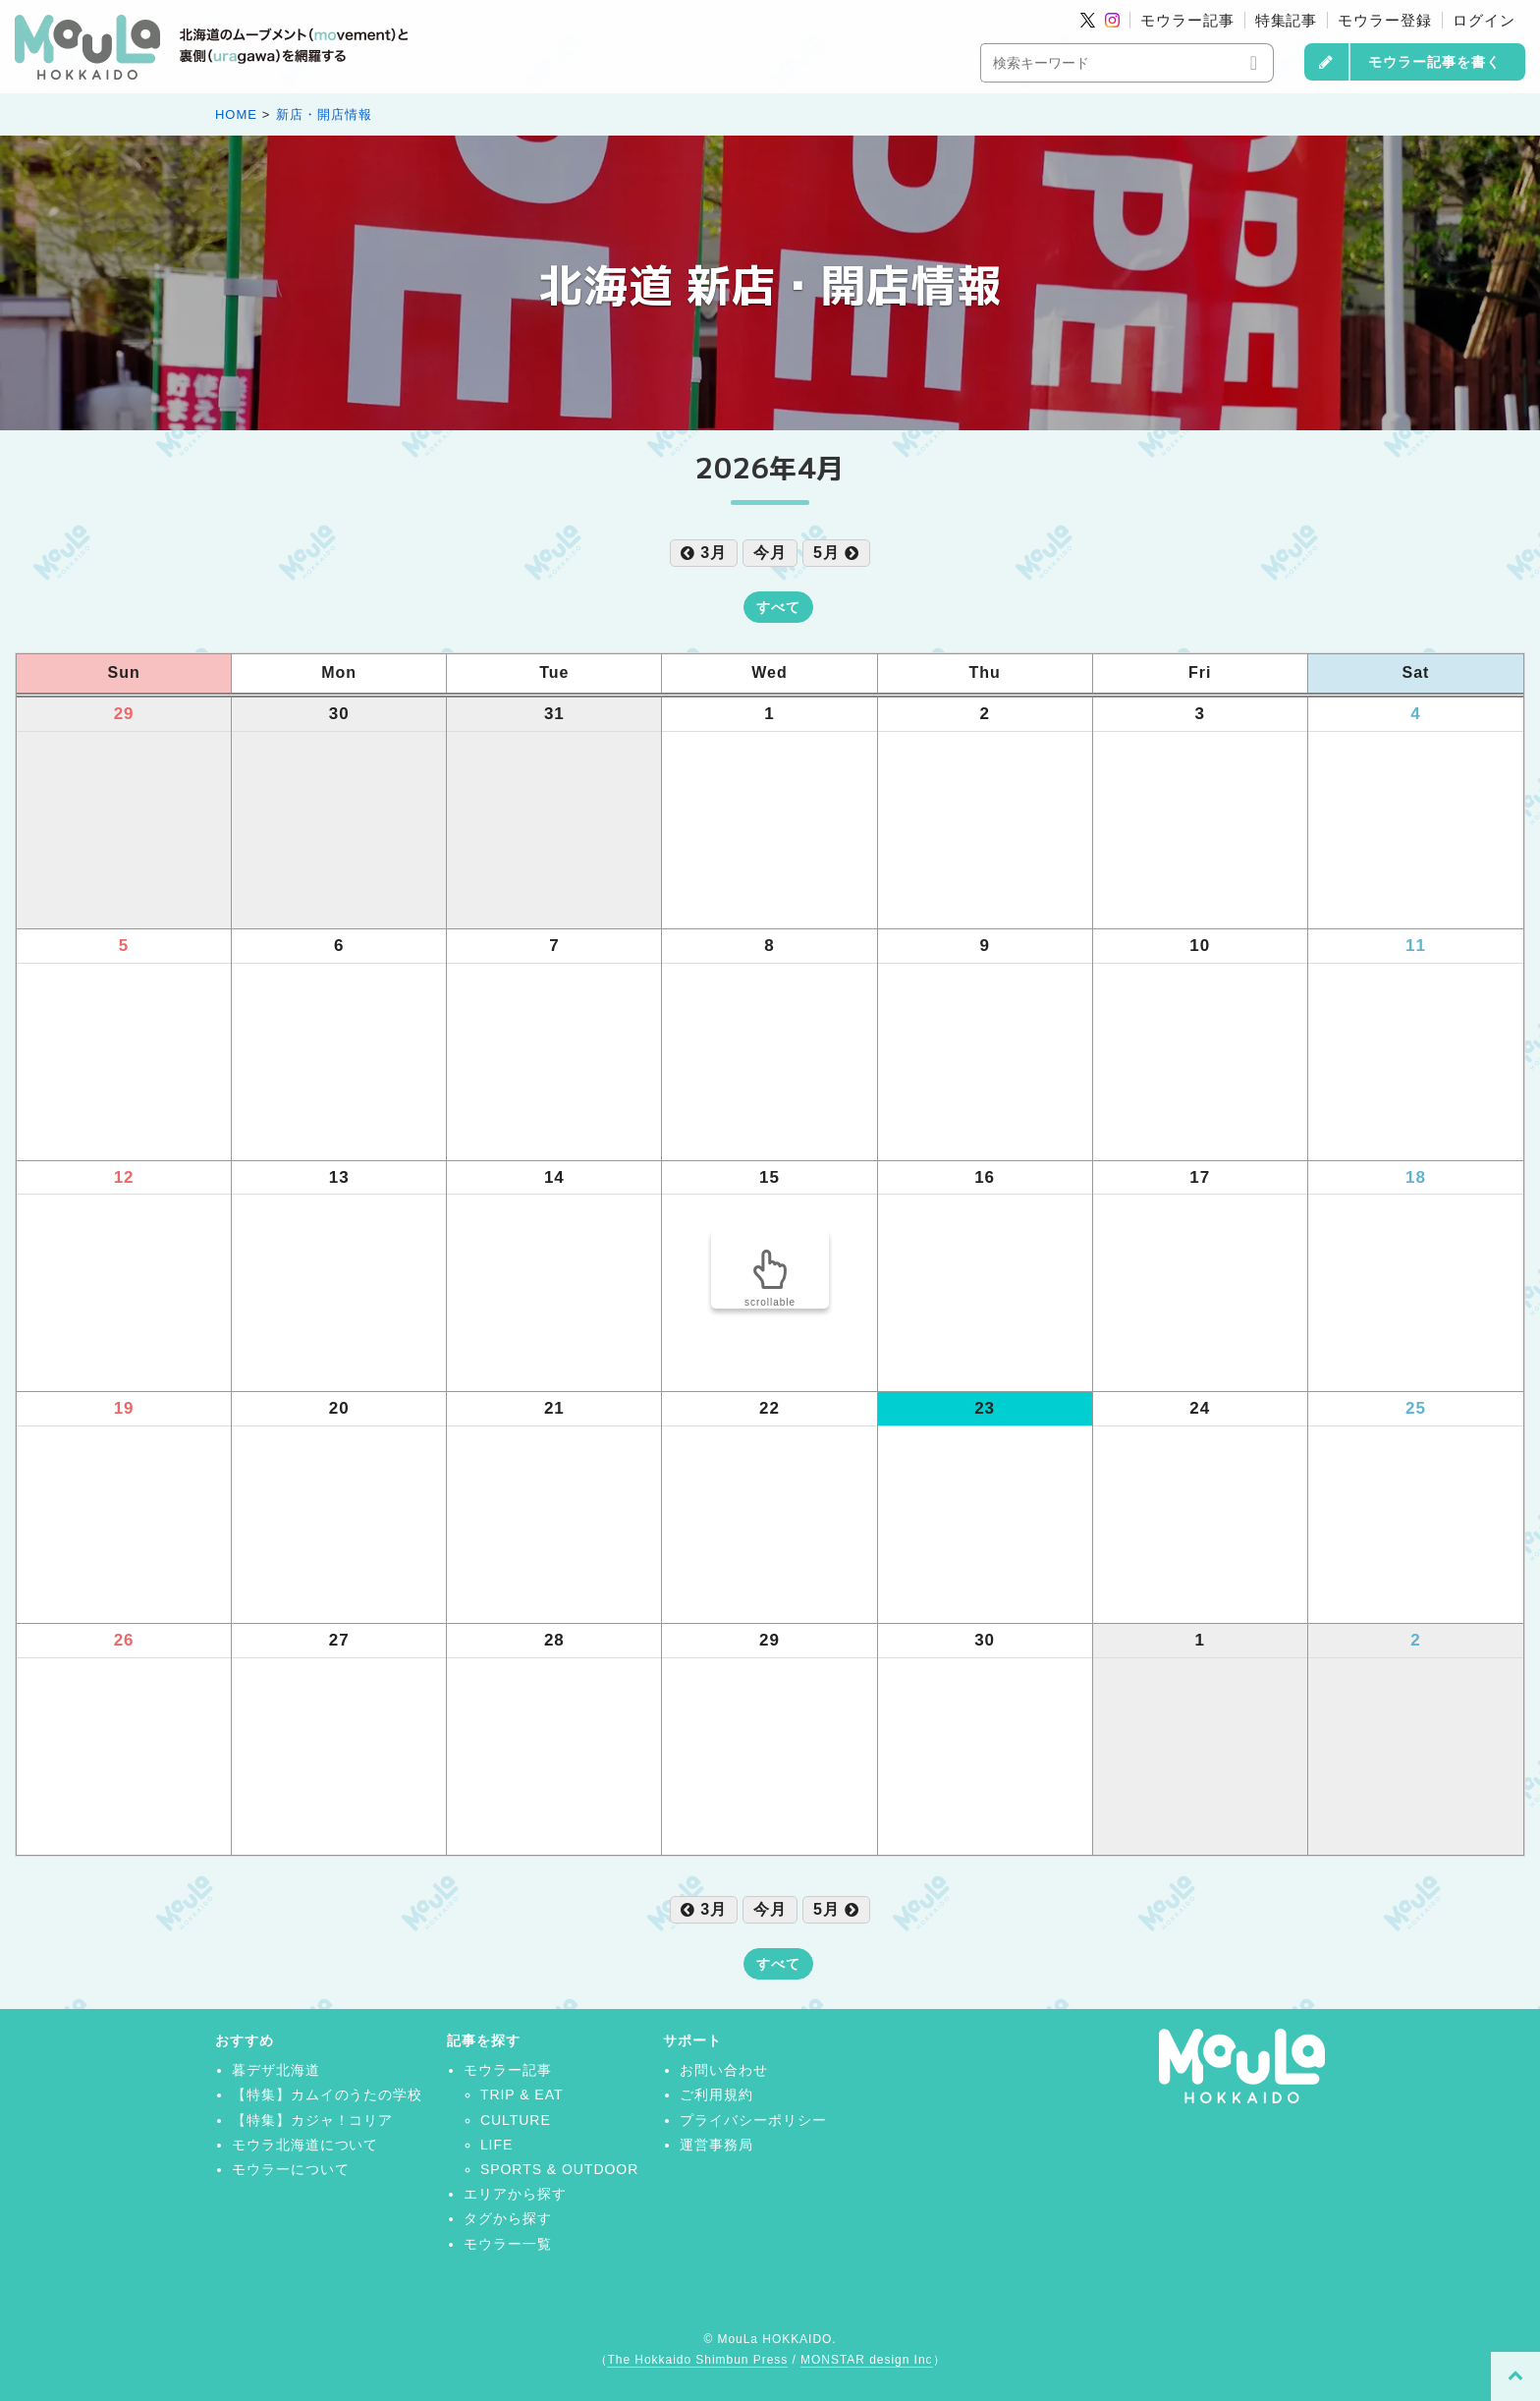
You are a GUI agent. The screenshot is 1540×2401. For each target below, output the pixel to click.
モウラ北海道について (305, 2144)
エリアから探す (515, 2194)
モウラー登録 (1385, 20)
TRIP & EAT (522, 2094)
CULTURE (515, 2120)
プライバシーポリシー (753, 2120)
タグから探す (508, 2218)
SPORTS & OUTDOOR (559, 2169)
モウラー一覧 (508, 2244)
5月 (836, 552)
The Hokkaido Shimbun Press (697, 2360)
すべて (778, 607)
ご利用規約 (716, 2094)
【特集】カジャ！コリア (313, 2120)
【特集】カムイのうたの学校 (327, 2094)
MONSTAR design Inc (866, 2360)
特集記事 (1286, 20)
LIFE (496, 2144)
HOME (236, 114)
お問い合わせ (724, 2070)
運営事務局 (716, 2144)
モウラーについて (291, 2169)
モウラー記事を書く (1434, 62)
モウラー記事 (1187, 20)
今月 (770, 552)
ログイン (1484, 20)
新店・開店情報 (324, 114)
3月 (704, 552)
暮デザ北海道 (276, 2070)
